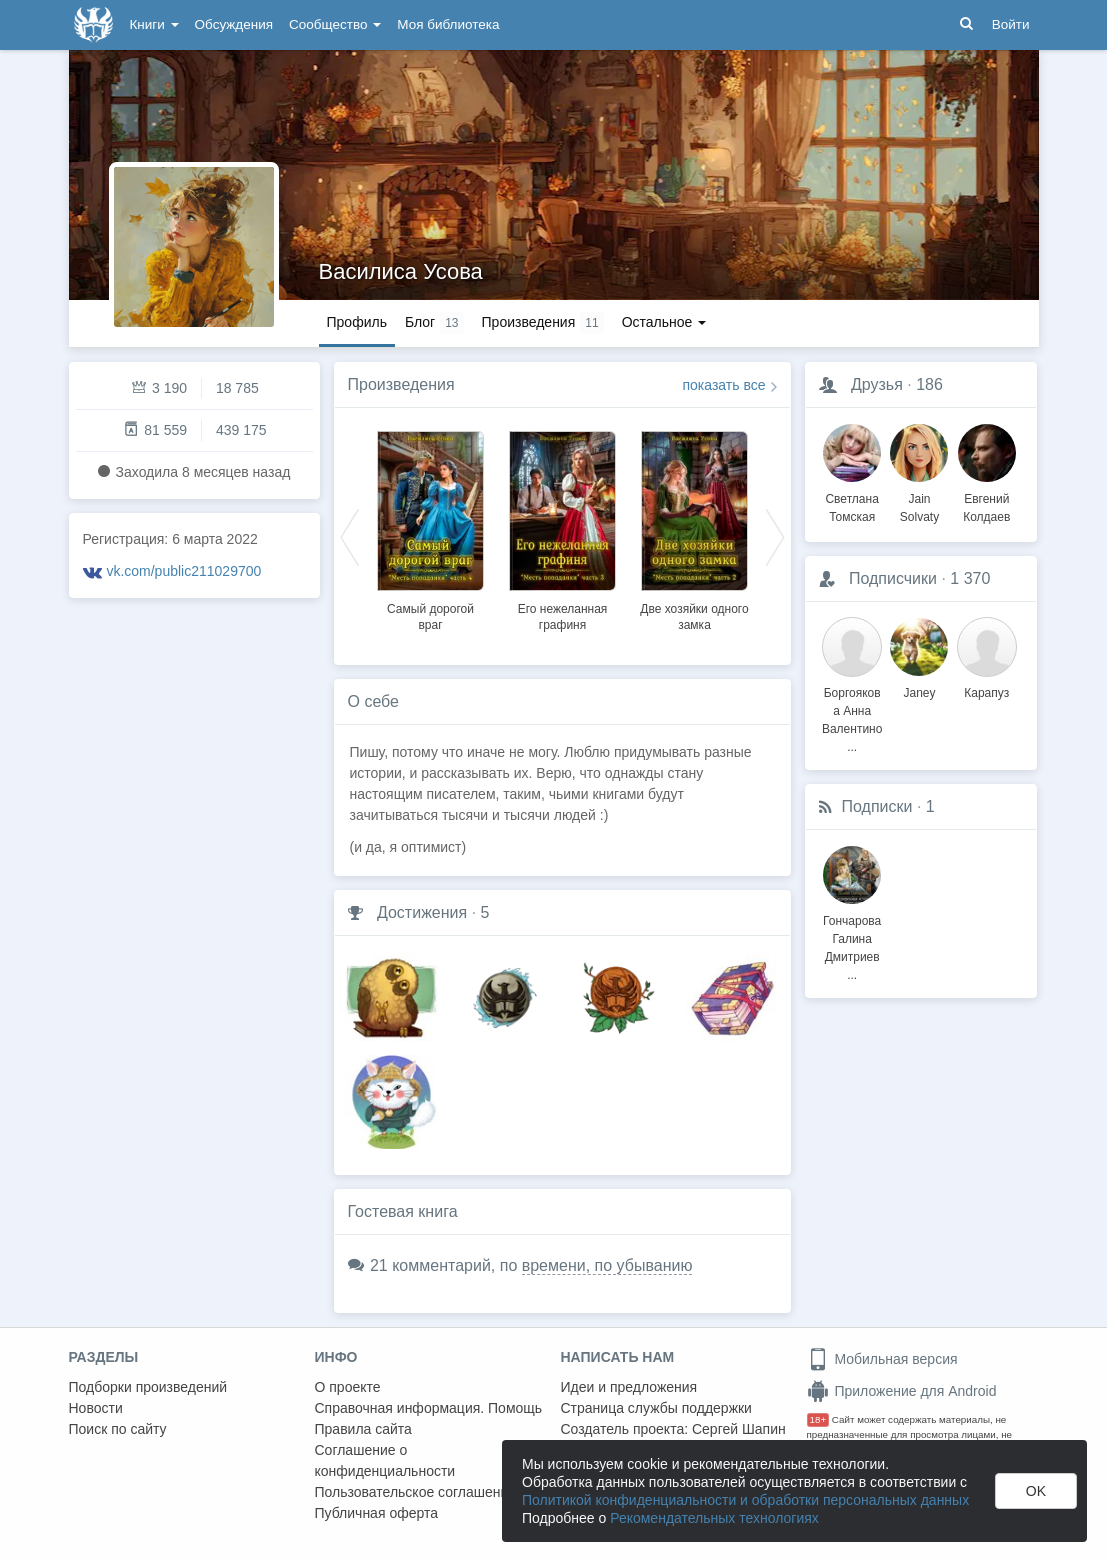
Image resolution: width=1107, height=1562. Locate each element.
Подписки (877, 806)
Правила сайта (363, 1429)
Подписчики (893, 578)
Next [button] (775, 536)
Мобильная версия (882, 1359)
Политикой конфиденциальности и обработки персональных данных (745, 1500)
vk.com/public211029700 (183, 571)
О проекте (348, 1387)
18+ (818, 1419)
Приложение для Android (902, 1391)
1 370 (970, 578)
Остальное (664, 322)
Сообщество (335, 24)
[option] (431, 528)
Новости (96, 1408)
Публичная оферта (377, 1513)
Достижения (422, 912)
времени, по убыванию (607, 1265)
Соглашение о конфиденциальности (385, 1460)
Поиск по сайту (118, 1429)
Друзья (877, 384)
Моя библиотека (448, 24)
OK (1036, 1491)
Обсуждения (234, 24)
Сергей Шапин (739, 1429)
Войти (1011, 24)
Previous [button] (350, 536)
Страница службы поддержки (656, 1408)
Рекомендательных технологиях (714, 1518)
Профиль (357, 322)
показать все (724, 385)
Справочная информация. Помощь (429, 1408)
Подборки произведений (148, 1387)
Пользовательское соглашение (416, 1492)
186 (929, 384)
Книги (154, 24)
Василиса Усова (401, 271)
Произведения (401, 384)
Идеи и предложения (629, 1387)
